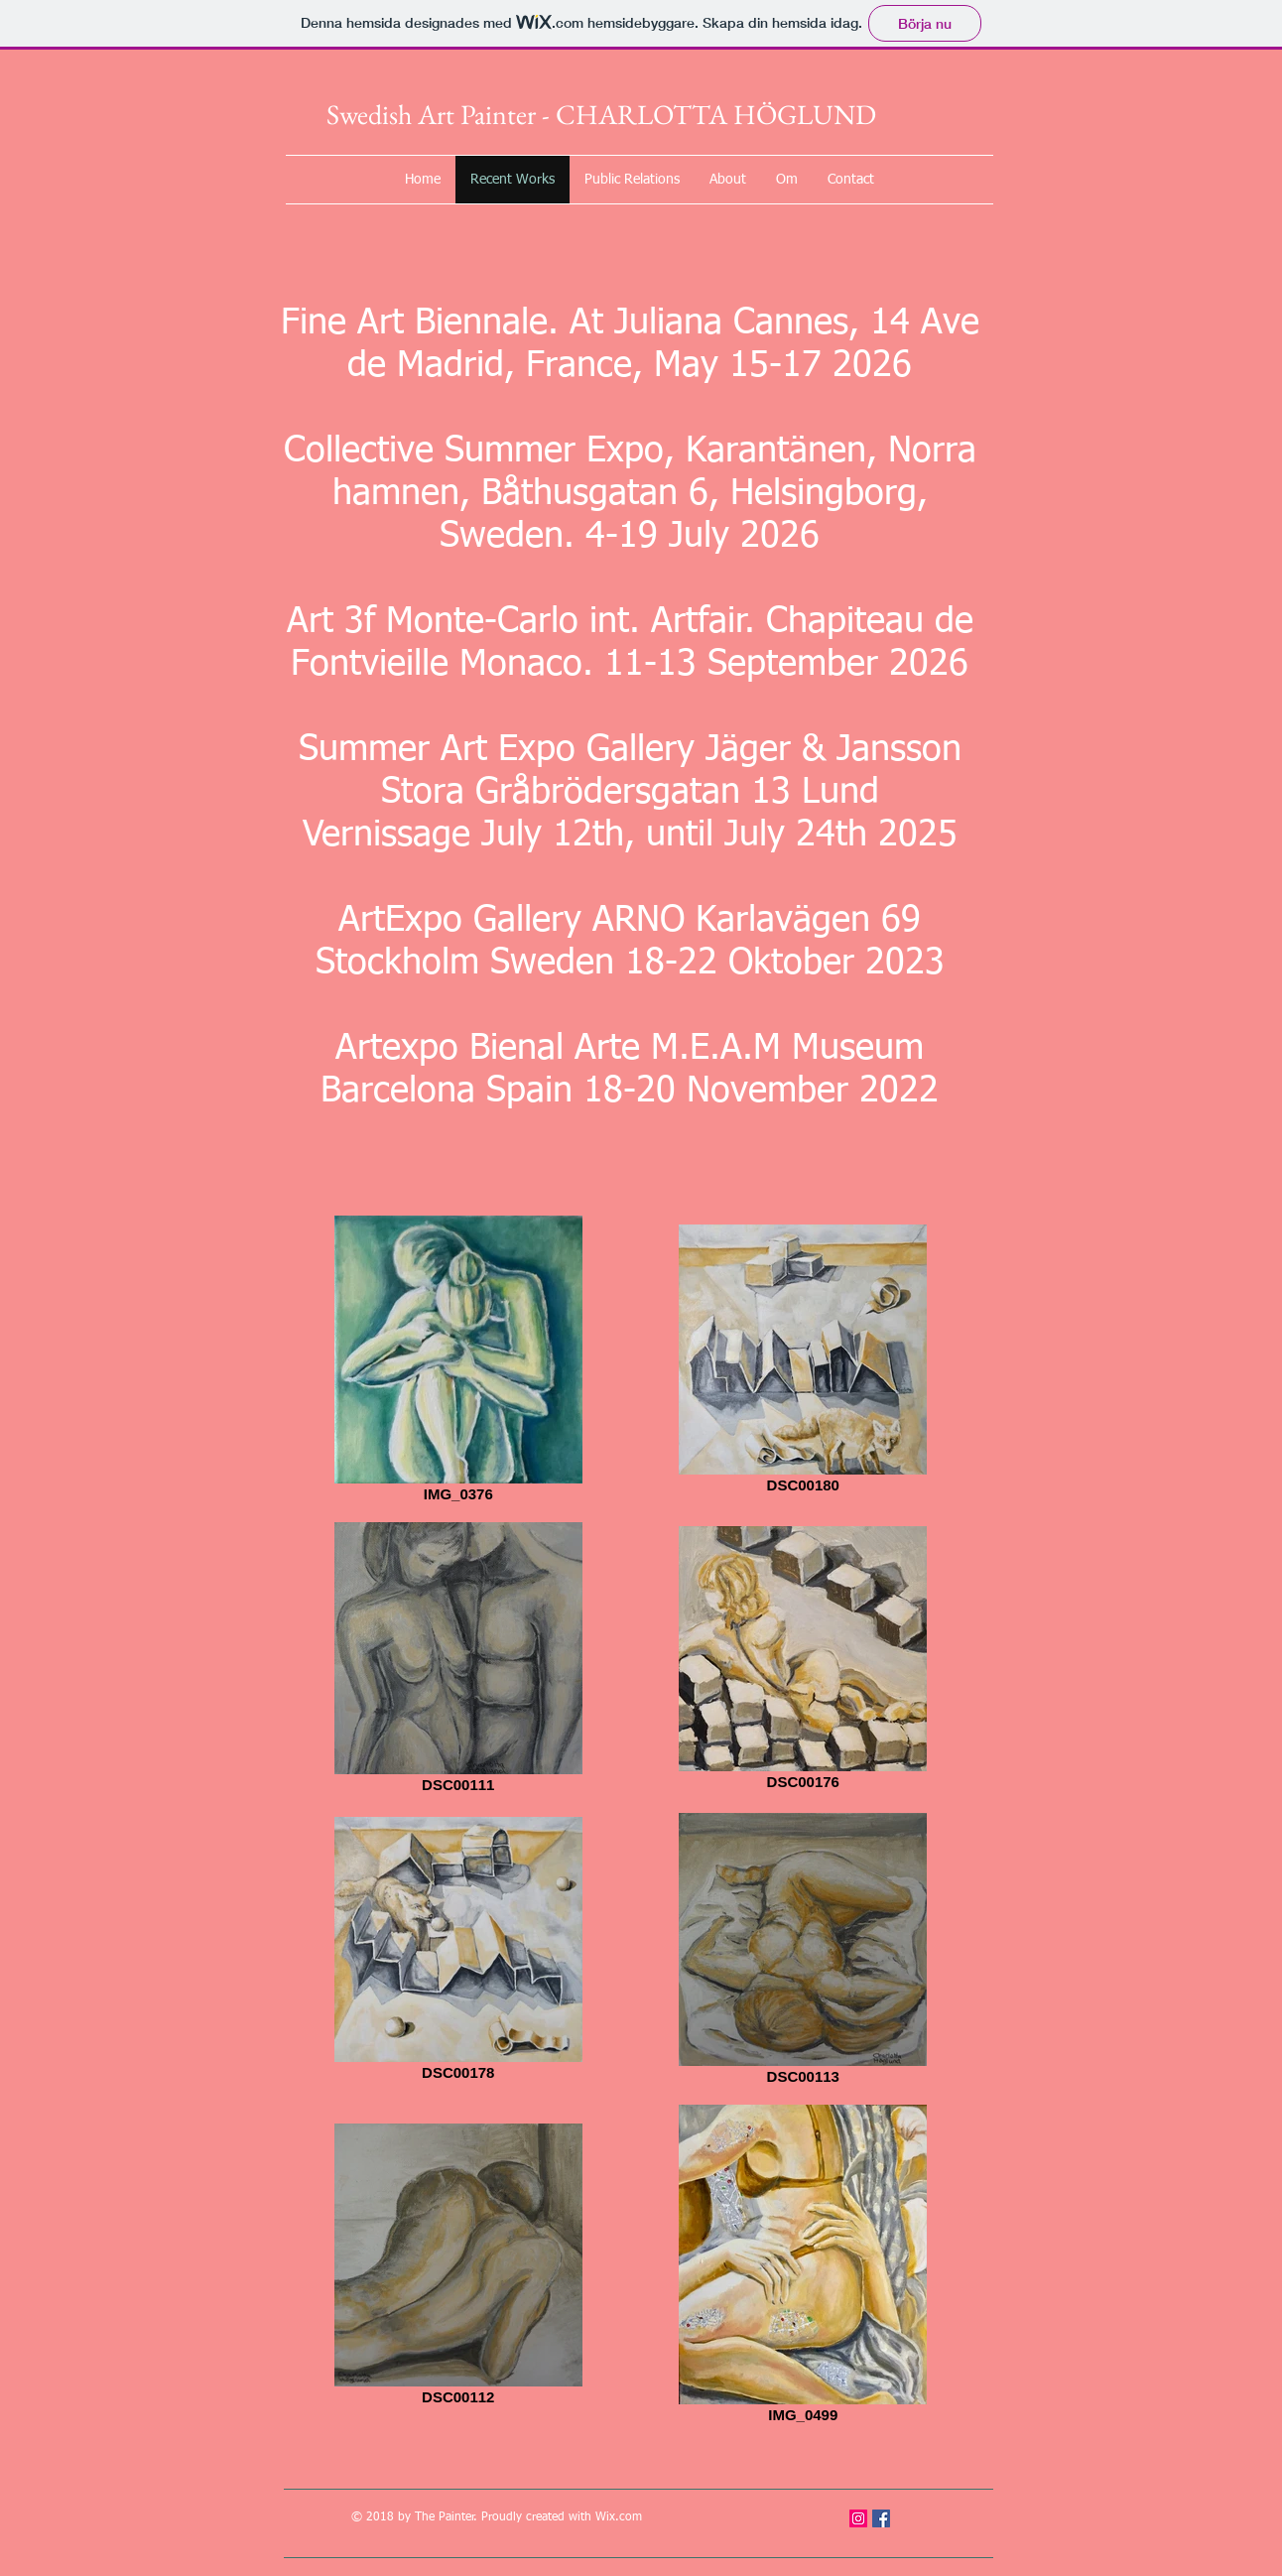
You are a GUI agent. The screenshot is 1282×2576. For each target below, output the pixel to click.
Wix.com (618, 2517)
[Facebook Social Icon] (881, 2518)
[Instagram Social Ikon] (858, 2518)
